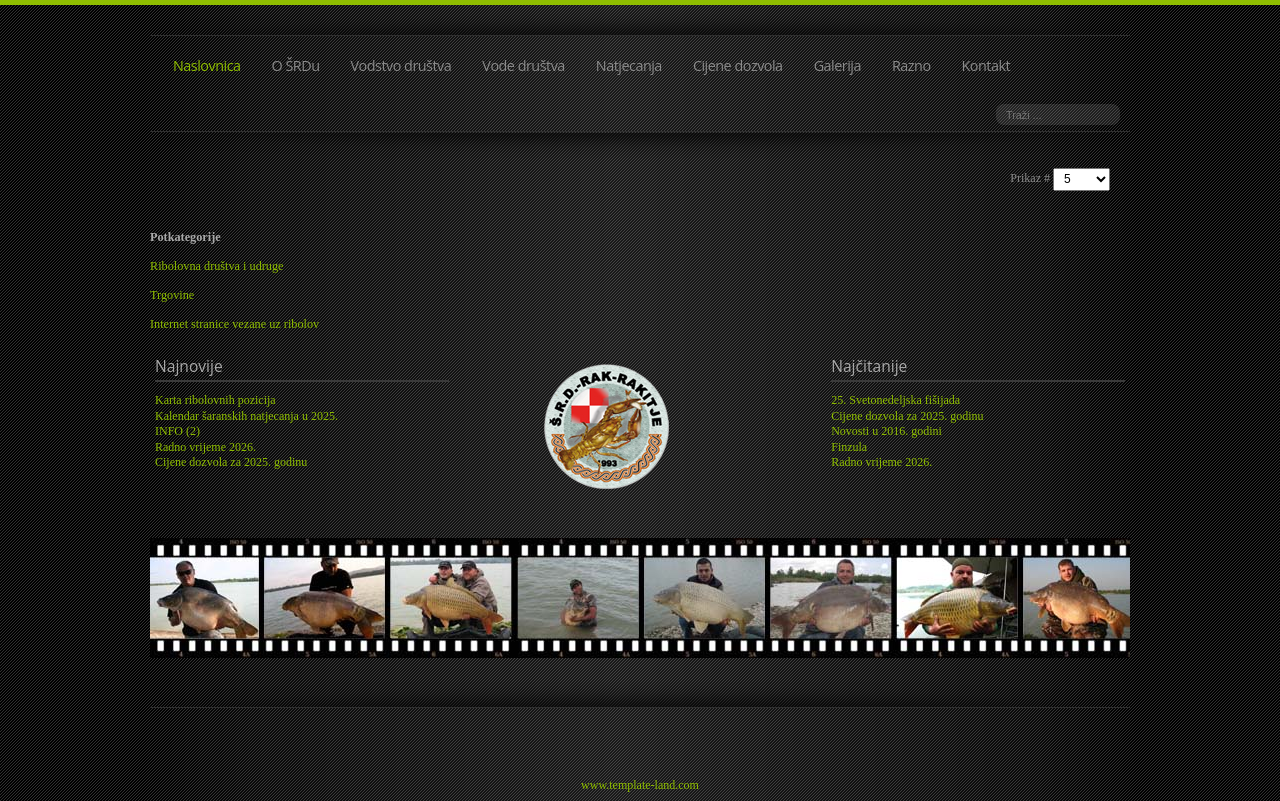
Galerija (837, 65)
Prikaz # (1031, 178)
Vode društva (523, 65)
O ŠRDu (296, 65)
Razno (911, 65)
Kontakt (986, 65)
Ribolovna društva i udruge (217, 266)
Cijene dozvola (738, 65)
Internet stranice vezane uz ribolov (234, 324)
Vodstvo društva (401, 65)
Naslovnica (207, 65)
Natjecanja (629, 65)
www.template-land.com (640, 785)
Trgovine (172, 295)
